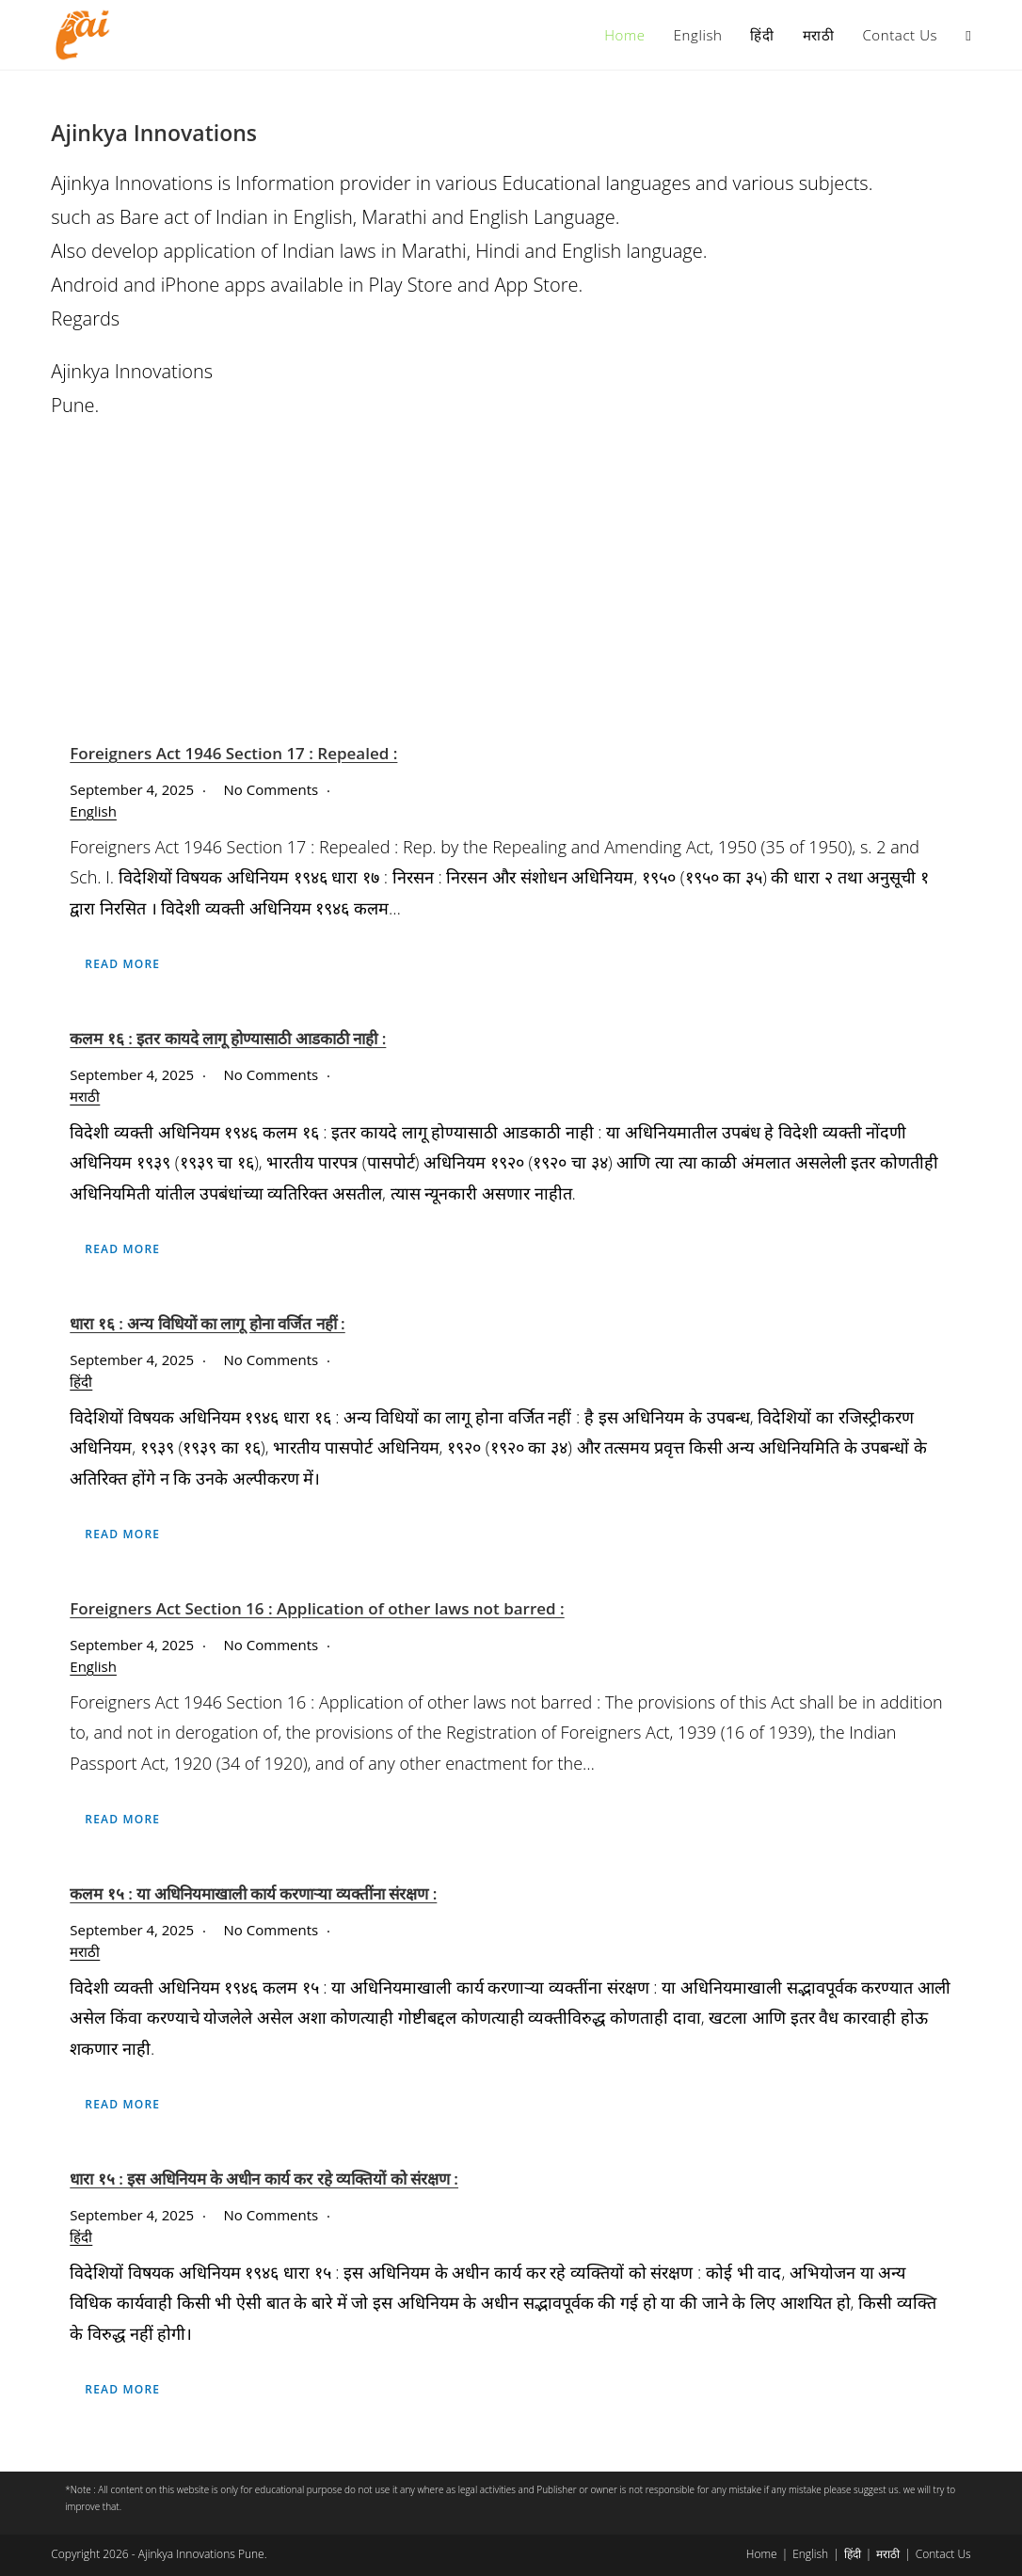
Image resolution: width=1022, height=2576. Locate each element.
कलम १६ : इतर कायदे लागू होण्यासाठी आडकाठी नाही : (228, 1038)
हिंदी (81, 1381)
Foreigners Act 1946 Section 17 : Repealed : (233, 753)
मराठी (85, 1096)
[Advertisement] (510, 582)
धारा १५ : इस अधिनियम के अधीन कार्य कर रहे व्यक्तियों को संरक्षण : (264, 2178)
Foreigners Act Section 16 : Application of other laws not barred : (317, 1608)
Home (761, 2554)
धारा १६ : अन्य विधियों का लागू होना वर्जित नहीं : (207, 1323)
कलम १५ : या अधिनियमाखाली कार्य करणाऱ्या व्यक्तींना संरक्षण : (253, 1893)
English (93, 811)
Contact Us (943, 2554)
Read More (122, 964)
